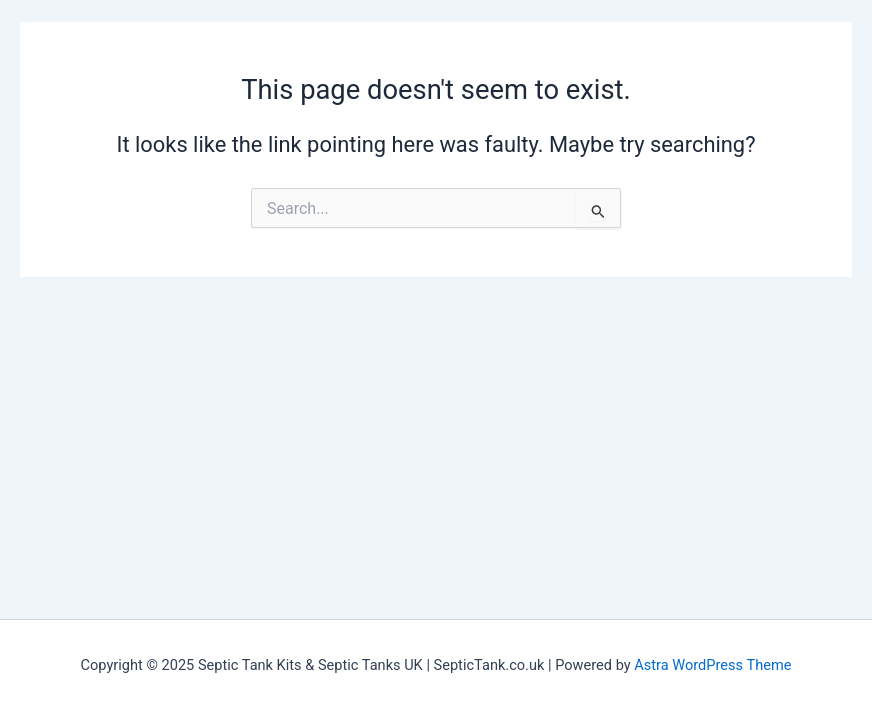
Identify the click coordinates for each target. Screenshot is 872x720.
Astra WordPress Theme (712, 665)
